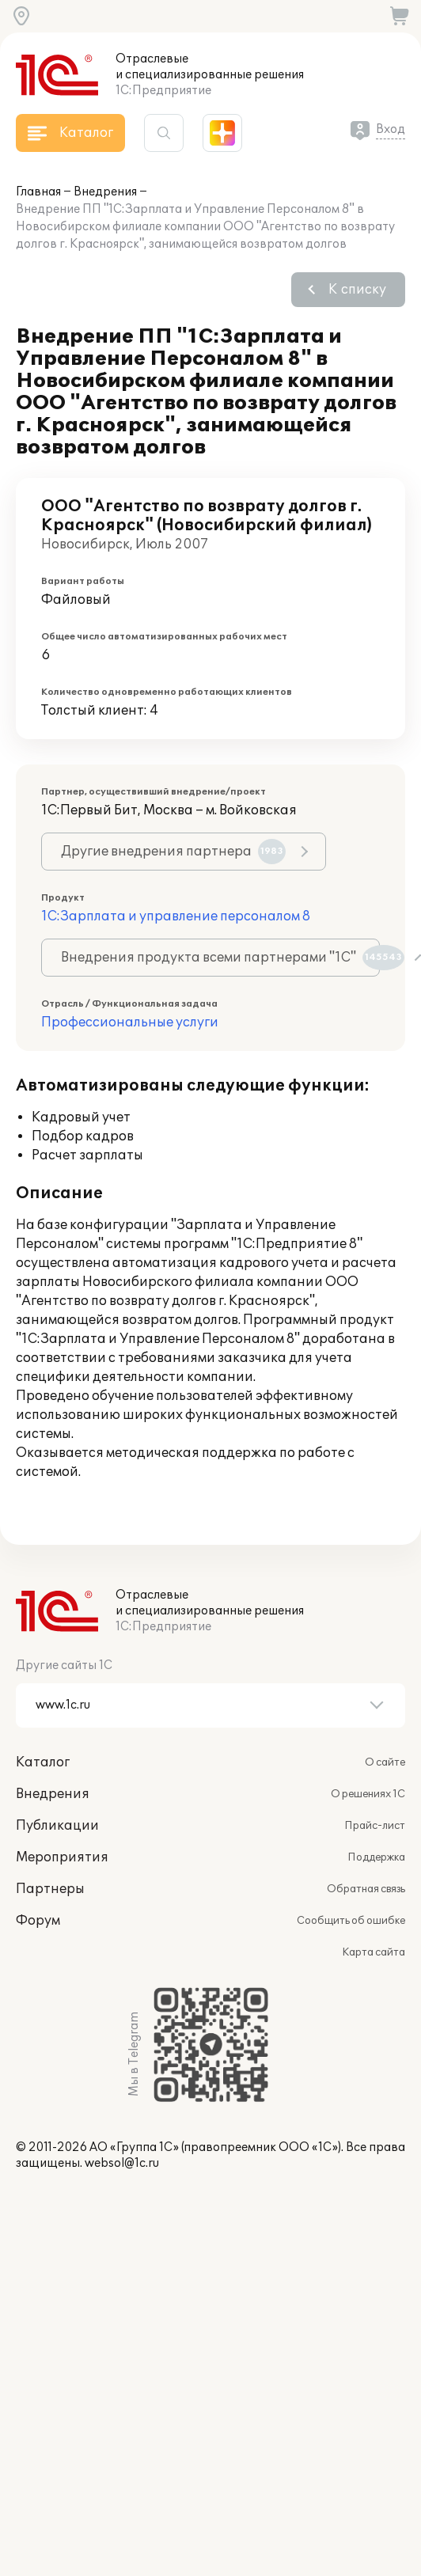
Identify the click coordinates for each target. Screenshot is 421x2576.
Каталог (43, 1762)
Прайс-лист (374, 1825)
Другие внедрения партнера (173, 851)
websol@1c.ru (122, 2163)
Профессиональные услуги (129, 1022)
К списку (357, 290)
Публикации (57, 1826)
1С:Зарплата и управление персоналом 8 (175, 916)
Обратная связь (366, 1889)
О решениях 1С (368, 1794)
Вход (390, 129)
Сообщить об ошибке (351, 1920)
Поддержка (376, 1857)
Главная (38, 192)
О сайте (385, 1762)
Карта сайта (373, 1952)
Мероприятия (62, 1857)
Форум (38, 1921)
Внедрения (105, 192)
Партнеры (50, 1889)
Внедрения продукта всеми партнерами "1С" (220, 957)
